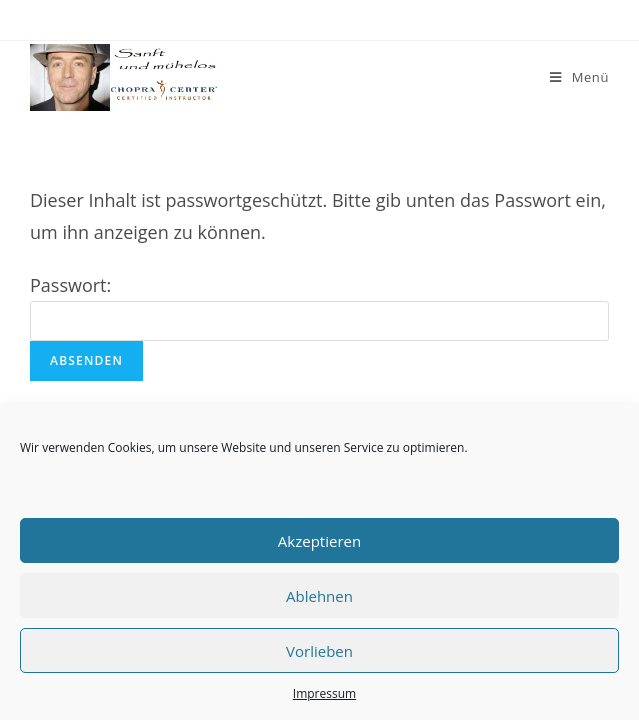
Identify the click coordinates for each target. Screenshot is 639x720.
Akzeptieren (319, 541)
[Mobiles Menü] (579, 77)
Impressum (324, 693)
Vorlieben (319, 651)
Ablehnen (319, 596)
